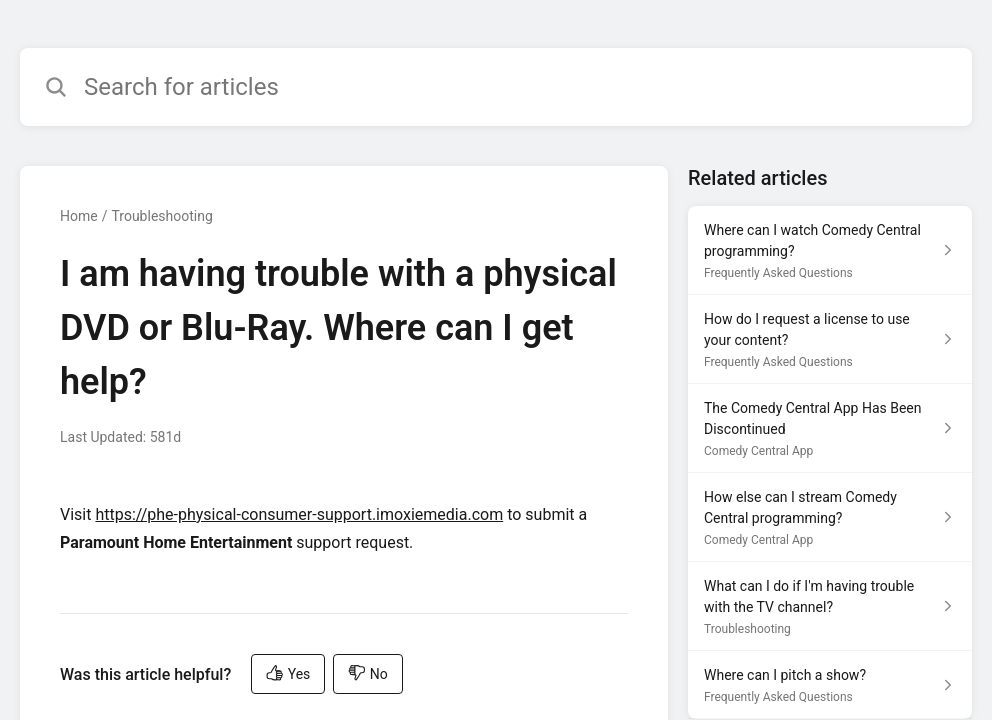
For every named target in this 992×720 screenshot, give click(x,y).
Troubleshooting (161, 216)
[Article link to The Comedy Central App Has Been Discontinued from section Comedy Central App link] (830, 428)
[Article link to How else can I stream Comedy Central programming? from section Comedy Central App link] (830, 517)
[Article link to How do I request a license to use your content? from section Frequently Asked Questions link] (830, 339)
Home (79, 216)
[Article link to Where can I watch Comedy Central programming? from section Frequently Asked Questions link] (830, 250)
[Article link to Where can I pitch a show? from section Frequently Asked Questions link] (830, 685)
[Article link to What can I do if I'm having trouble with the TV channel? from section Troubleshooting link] (830, 606)
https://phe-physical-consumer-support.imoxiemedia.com (299, 514)
